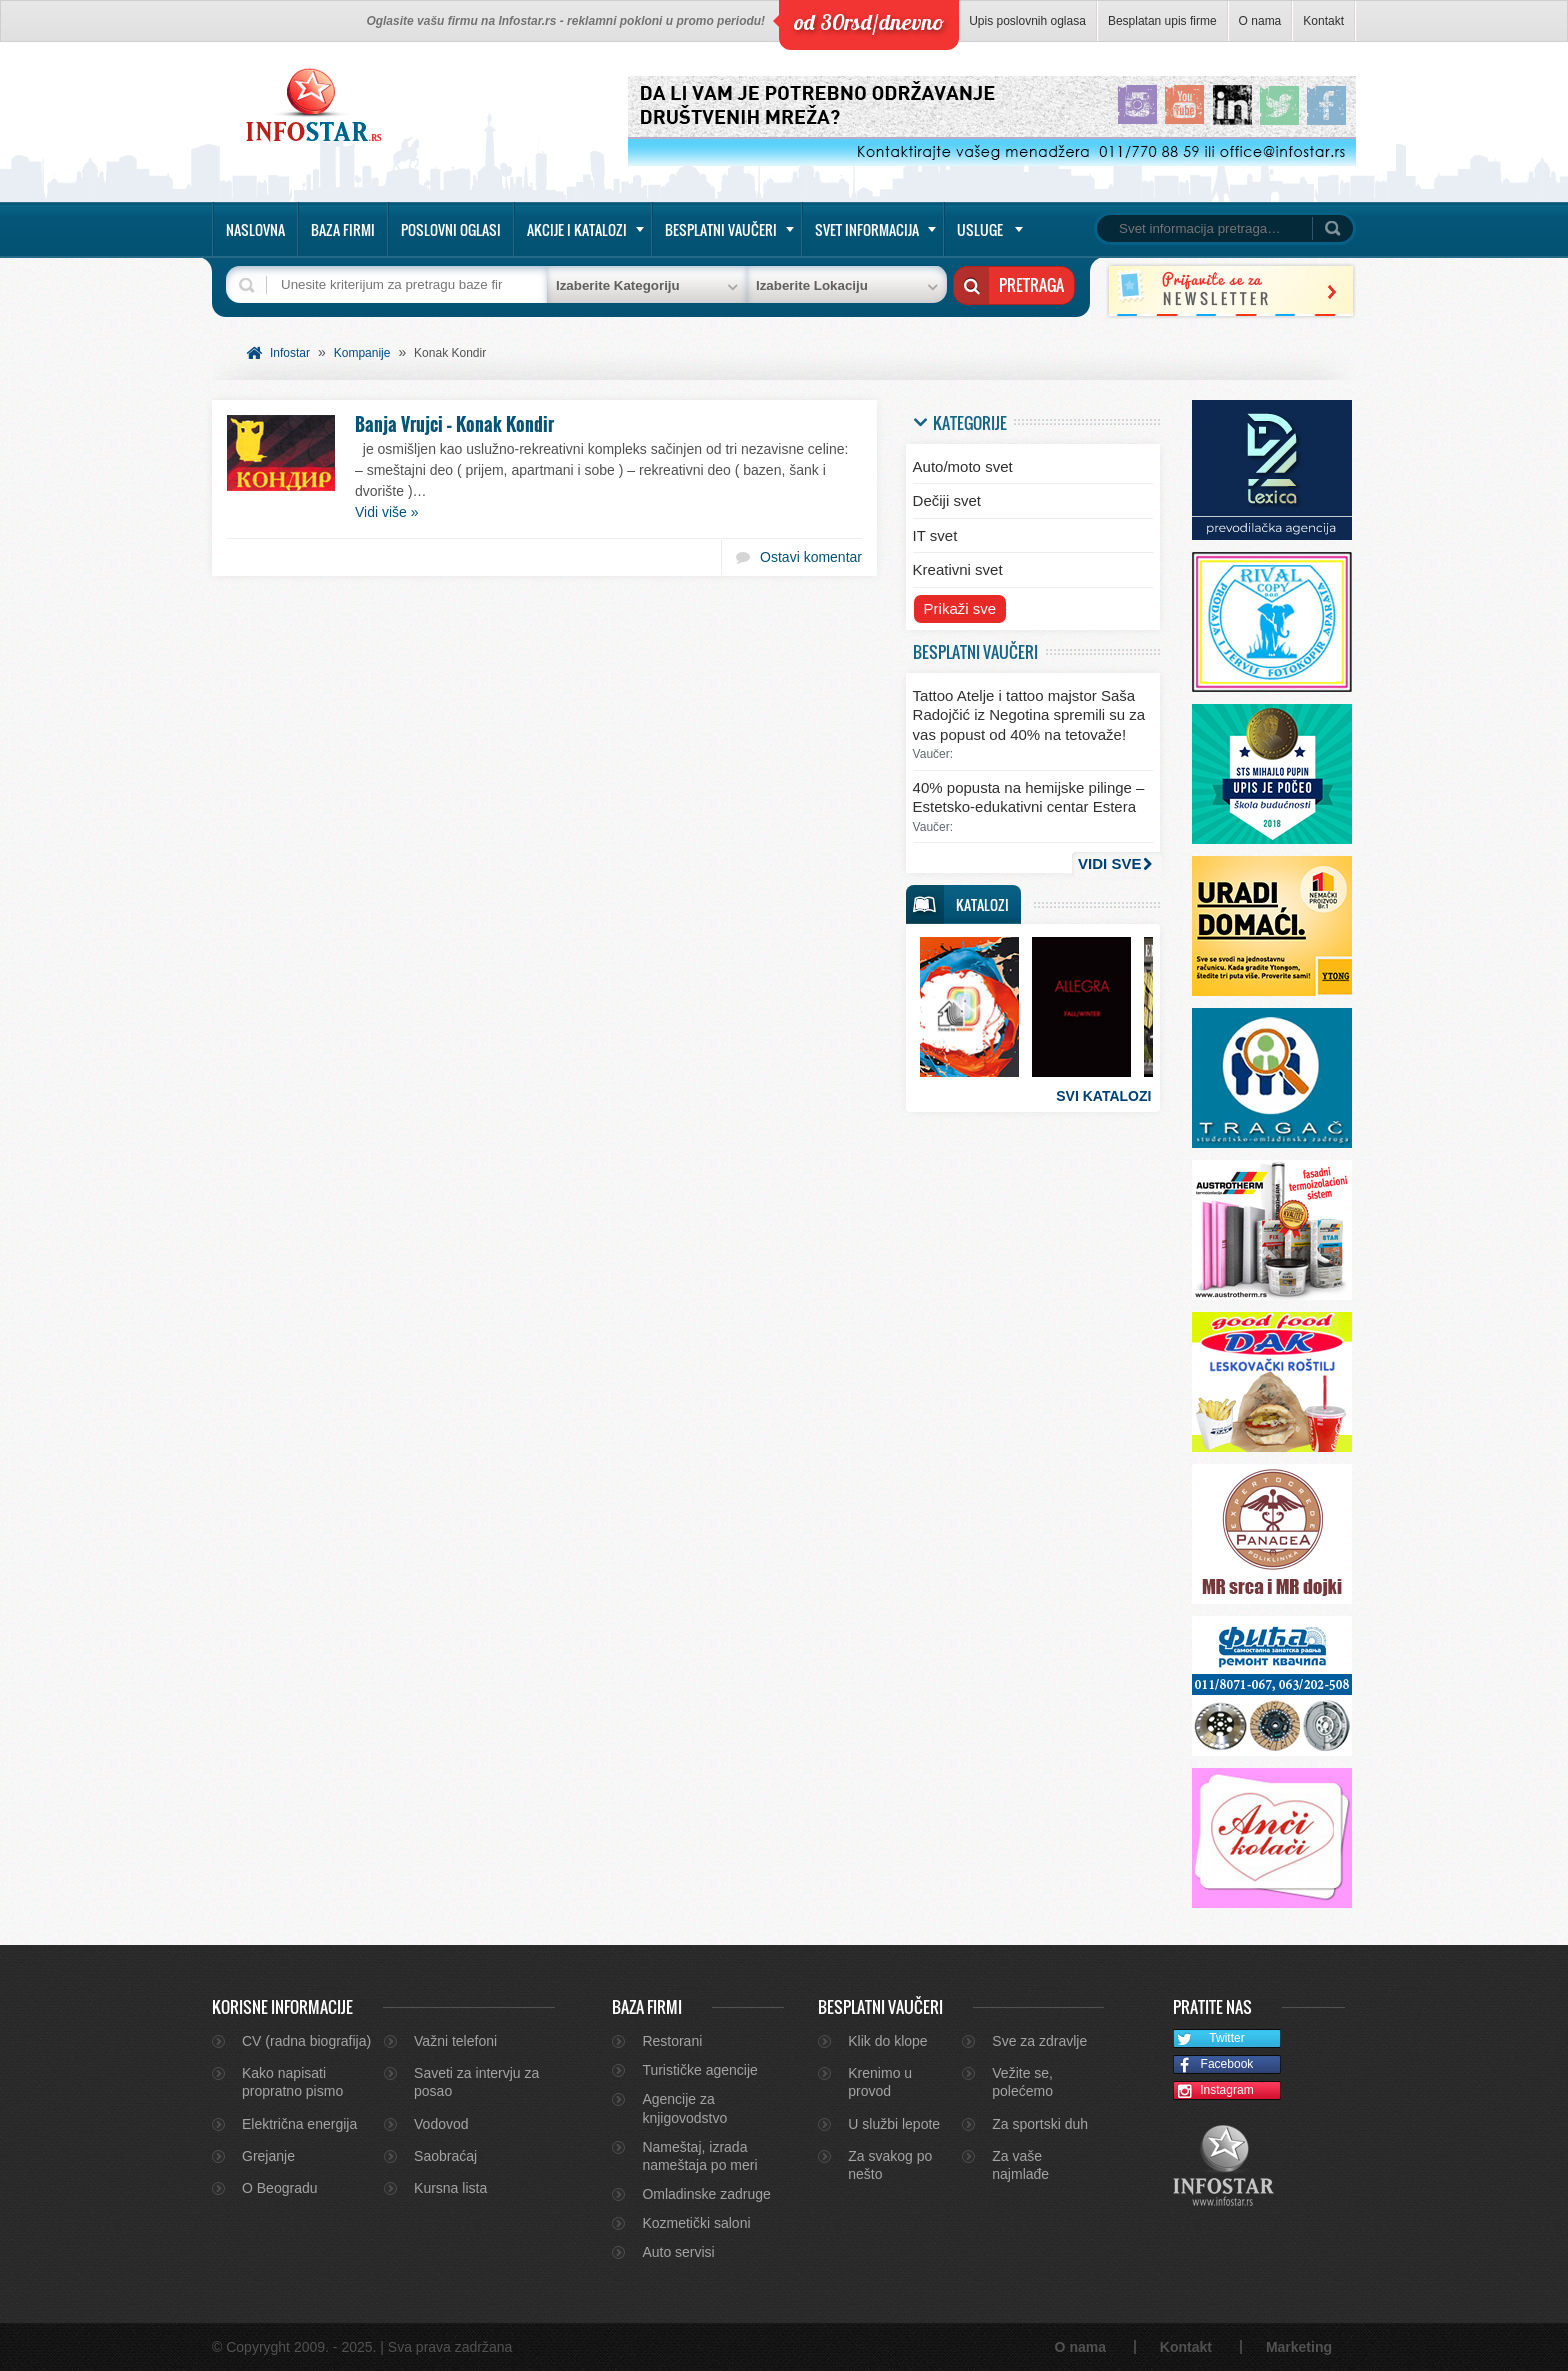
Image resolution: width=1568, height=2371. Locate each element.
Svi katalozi (1103, 1096)
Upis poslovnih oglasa (1027, 21)
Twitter (1209, 2039)
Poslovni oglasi (451, 229)
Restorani (672, 2041)
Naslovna (255, 229)
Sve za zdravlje (1039, 2041)
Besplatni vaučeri (721, 229)
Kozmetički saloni (696, 2223)
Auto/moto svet (963, 466)
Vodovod (441, 2124)
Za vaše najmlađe (1020, 2165)
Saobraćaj (445, 2156)
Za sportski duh (1040, 2124)
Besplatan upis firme (1162, 21)
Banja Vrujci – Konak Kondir (454, 424)
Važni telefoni (455, 2041)
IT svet (935, 535)
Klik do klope (887, 2041)
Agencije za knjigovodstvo (684, 2108)
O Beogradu (280, 2188)
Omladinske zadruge (706, 2194)
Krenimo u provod (880, 2082)
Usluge (980, 229)
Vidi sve (1109, 863)
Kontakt (1323, 21)
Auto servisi (678, 2252)
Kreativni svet (958, 569)
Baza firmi (343, 229)
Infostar (290, 353)
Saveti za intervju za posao (476, 2082)
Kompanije (362, 353)
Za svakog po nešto (890, 2165)
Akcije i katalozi (577, 229)
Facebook (1213, 2065)
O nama (1260, 21)
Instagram (1214, 2091)
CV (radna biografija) (306, 2041)
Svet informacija (867, 229)
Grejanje (268, 2156)
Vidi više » (387, 512)
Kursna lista (450, 2188)
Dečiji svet (947, 500)
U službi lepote (894, 2124)
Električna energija (299, 2124)
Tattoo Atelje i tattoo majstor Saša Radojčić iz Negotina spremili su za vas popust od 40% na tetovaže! (1029, 715)
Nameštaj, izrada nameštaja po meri (699, 2156)
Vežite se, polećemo (1022, 2082)
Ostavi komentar (811, 557)
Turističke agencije (699, 2070)
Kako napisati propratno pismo (292, 2082)
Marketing (1299, 2347)
